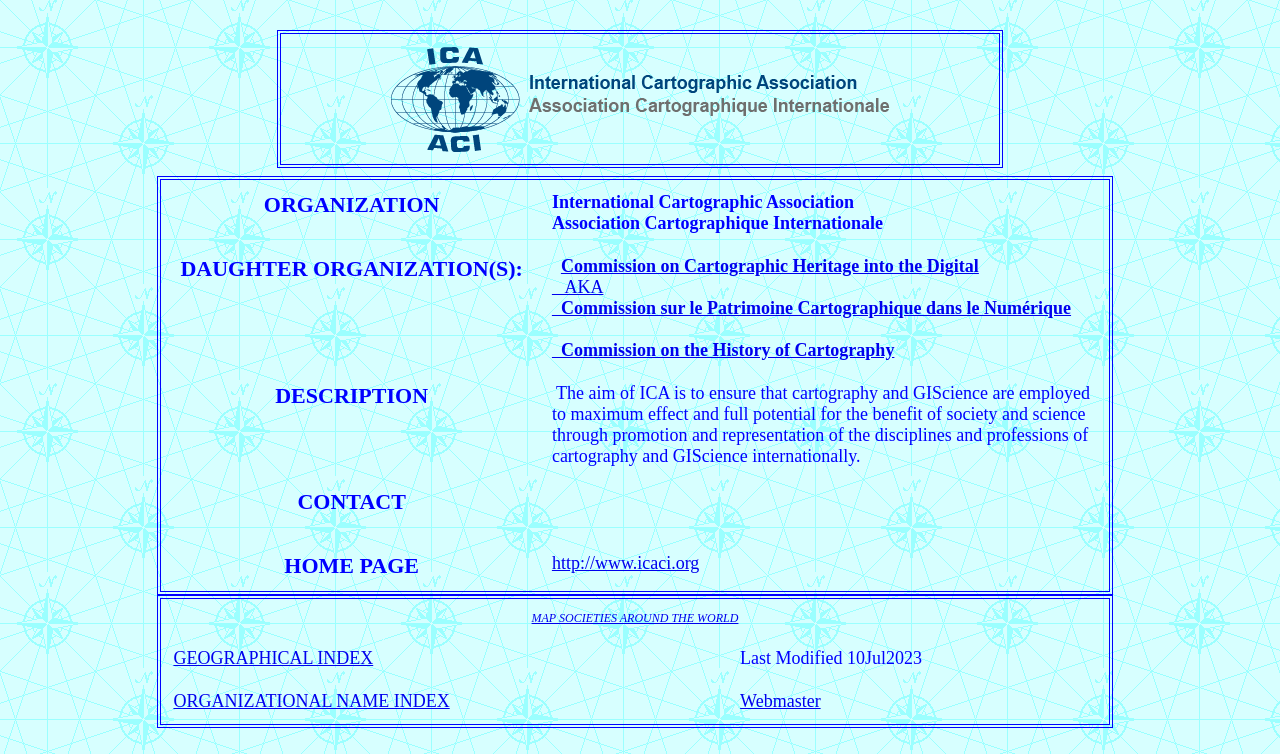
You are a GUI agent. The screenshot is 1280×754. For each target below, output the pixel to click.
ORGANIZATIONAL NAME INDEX (311, 701)
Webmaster (780, 701)
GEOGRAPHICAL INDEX (273, 658)
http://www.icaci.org (625, 563)
